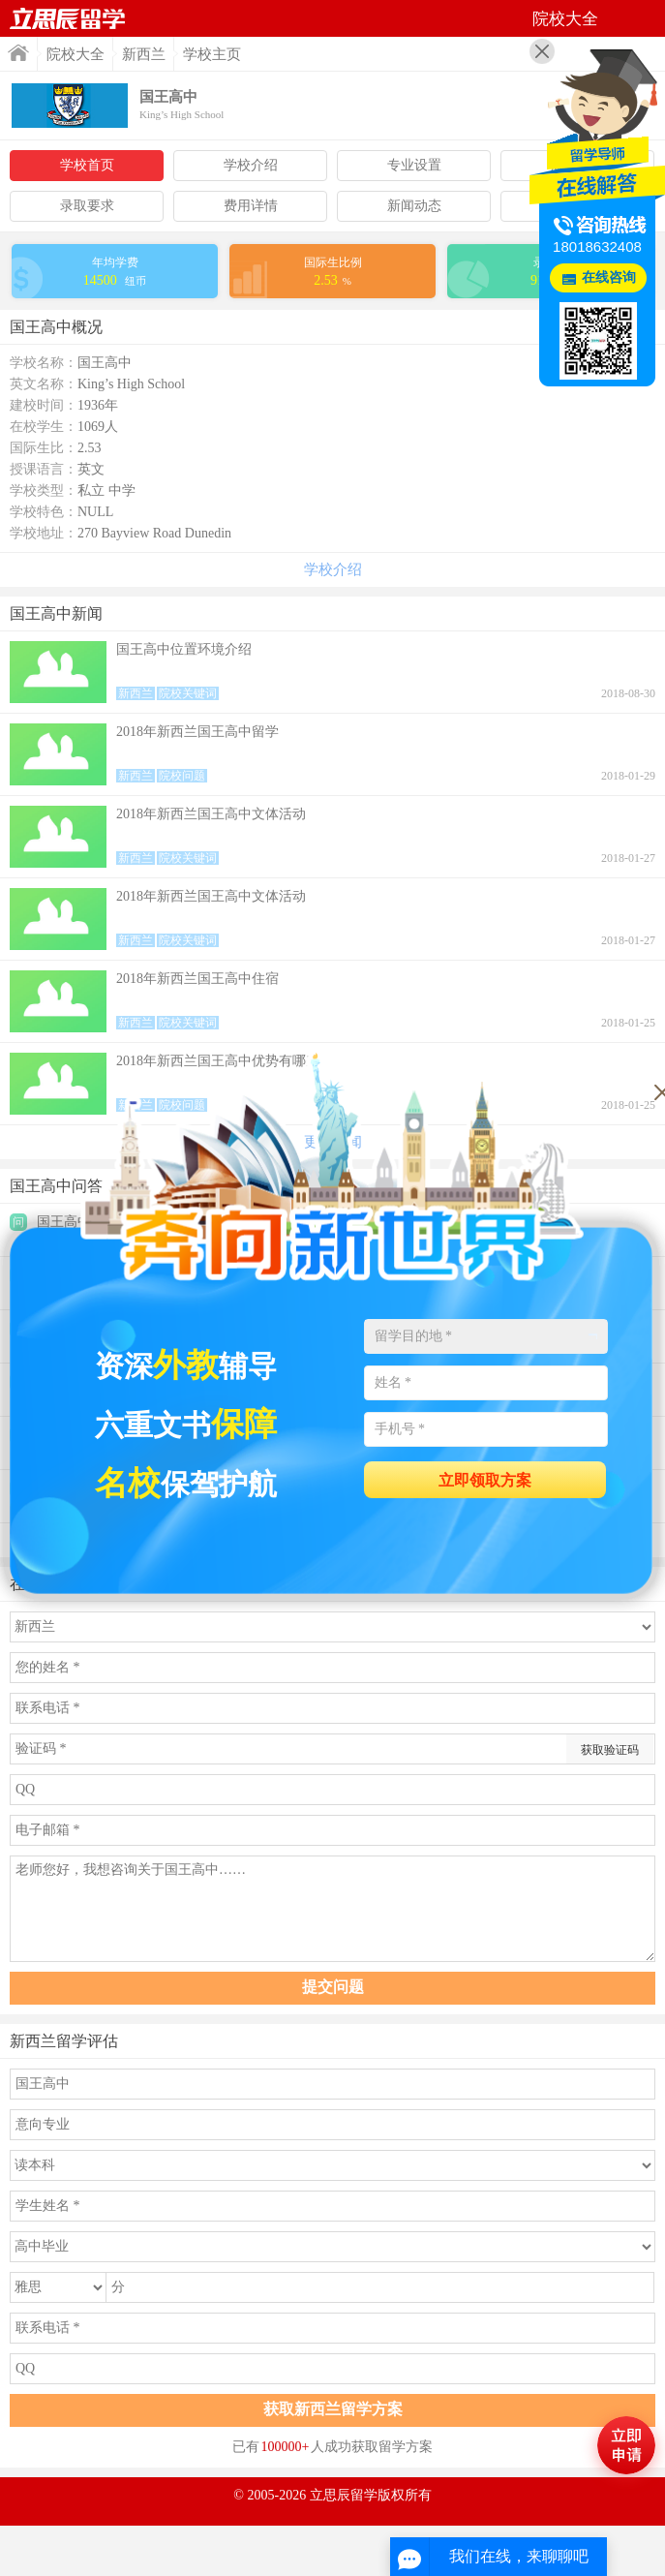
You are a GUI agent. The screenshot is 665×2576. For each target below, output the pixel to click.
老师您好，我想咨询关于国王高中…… (332, 1908)
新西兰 (144, 54)
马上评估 (626, 2445)
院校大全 (75, 54)
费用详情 (251, 206)
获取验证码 (610, 1750)
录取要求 (87, 206)
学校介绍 (251, 165)
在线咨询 (609, 277)
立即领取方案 (484, 1480)
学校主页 (212, 54)
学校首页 (87, 165)
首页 (18, 53)
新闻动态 (414, 206)
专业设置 (414, 165)
